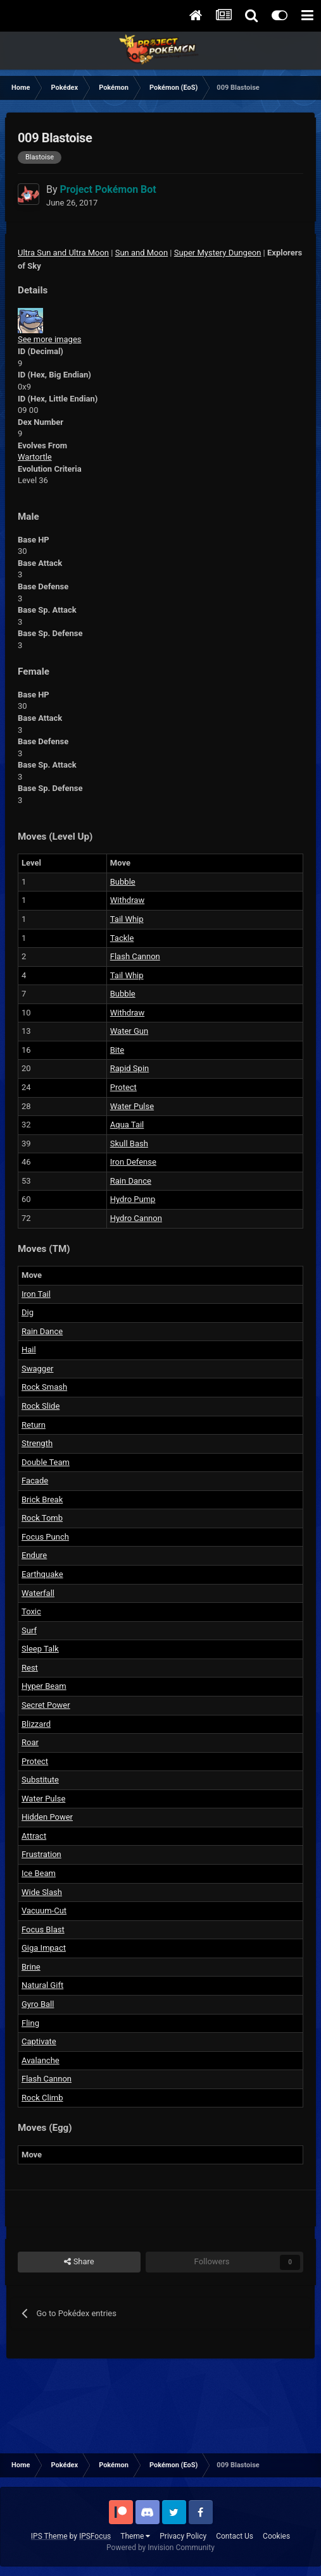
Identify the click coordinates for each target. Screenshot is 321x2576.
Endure (34, 1555)
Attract (34, 1836)
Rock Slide (41, 1406)
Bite (117, 1050)
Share (79, 2261)
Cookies (276, 2536)
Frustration (41, 1854)
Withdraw (127, 900)
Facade (35, 1480)
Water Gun (129, 1031)
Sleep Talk (40, 1648)
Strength (37, 1443)
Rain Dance (130, 1181)
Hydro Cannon (136, 1218)
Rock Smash (44, 1387)
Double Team (46, 1462)
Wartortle (35, 457)
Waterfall (38, 1593)
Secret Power (46, 1705)
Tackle (122, 938)
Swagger (37, 1368)
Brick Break (42, 1499)
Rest (30, 1667)
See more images (49, 339)
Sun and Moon (141, 252)
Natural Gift (42, 1985)
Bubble (122, 881)
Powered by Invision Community (160, 2547)
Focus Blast (43, 1929)
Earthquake (42, 1574)
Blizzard (36, 1724)
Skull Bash (129, 1143)
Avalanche (41, 2060)
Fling (30, 2023)
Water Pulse (132, 1106)
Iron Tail (36, 1294)
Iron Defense (133, 1162)
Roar (30, 1742)
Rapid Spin (129, 1068)
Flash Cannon (135, 956)
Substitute (40, 1779)
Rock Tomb (42, 1518)
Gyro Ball (38, 2004)
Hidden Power (47, 1817)
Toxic (31, 1611)
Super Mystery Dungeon (217, 252)
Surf (29, 1630)
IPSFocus (95, 2536)
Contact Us (234, 2536)
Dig (28, 1312)
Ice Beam (39, 1873)
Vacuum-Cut (44, 1910)
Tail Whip (127, 919)
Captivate (39, 2041)
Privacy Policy (183, 2536)
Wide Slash (42, 1892)
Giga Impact (44, 1948)
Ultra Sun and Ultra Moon (63, 252)
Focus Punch (45, 1537)
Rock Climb (42, 2097)
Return (34, 1425)
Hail (29, 1349)
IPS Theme (49, 2536)
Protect (123, 1087)
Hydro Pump (133, 1199)
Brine (31, 1967)
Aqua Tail (127, 1124)
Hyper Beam (44, 1686)
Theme (135, 2536)
